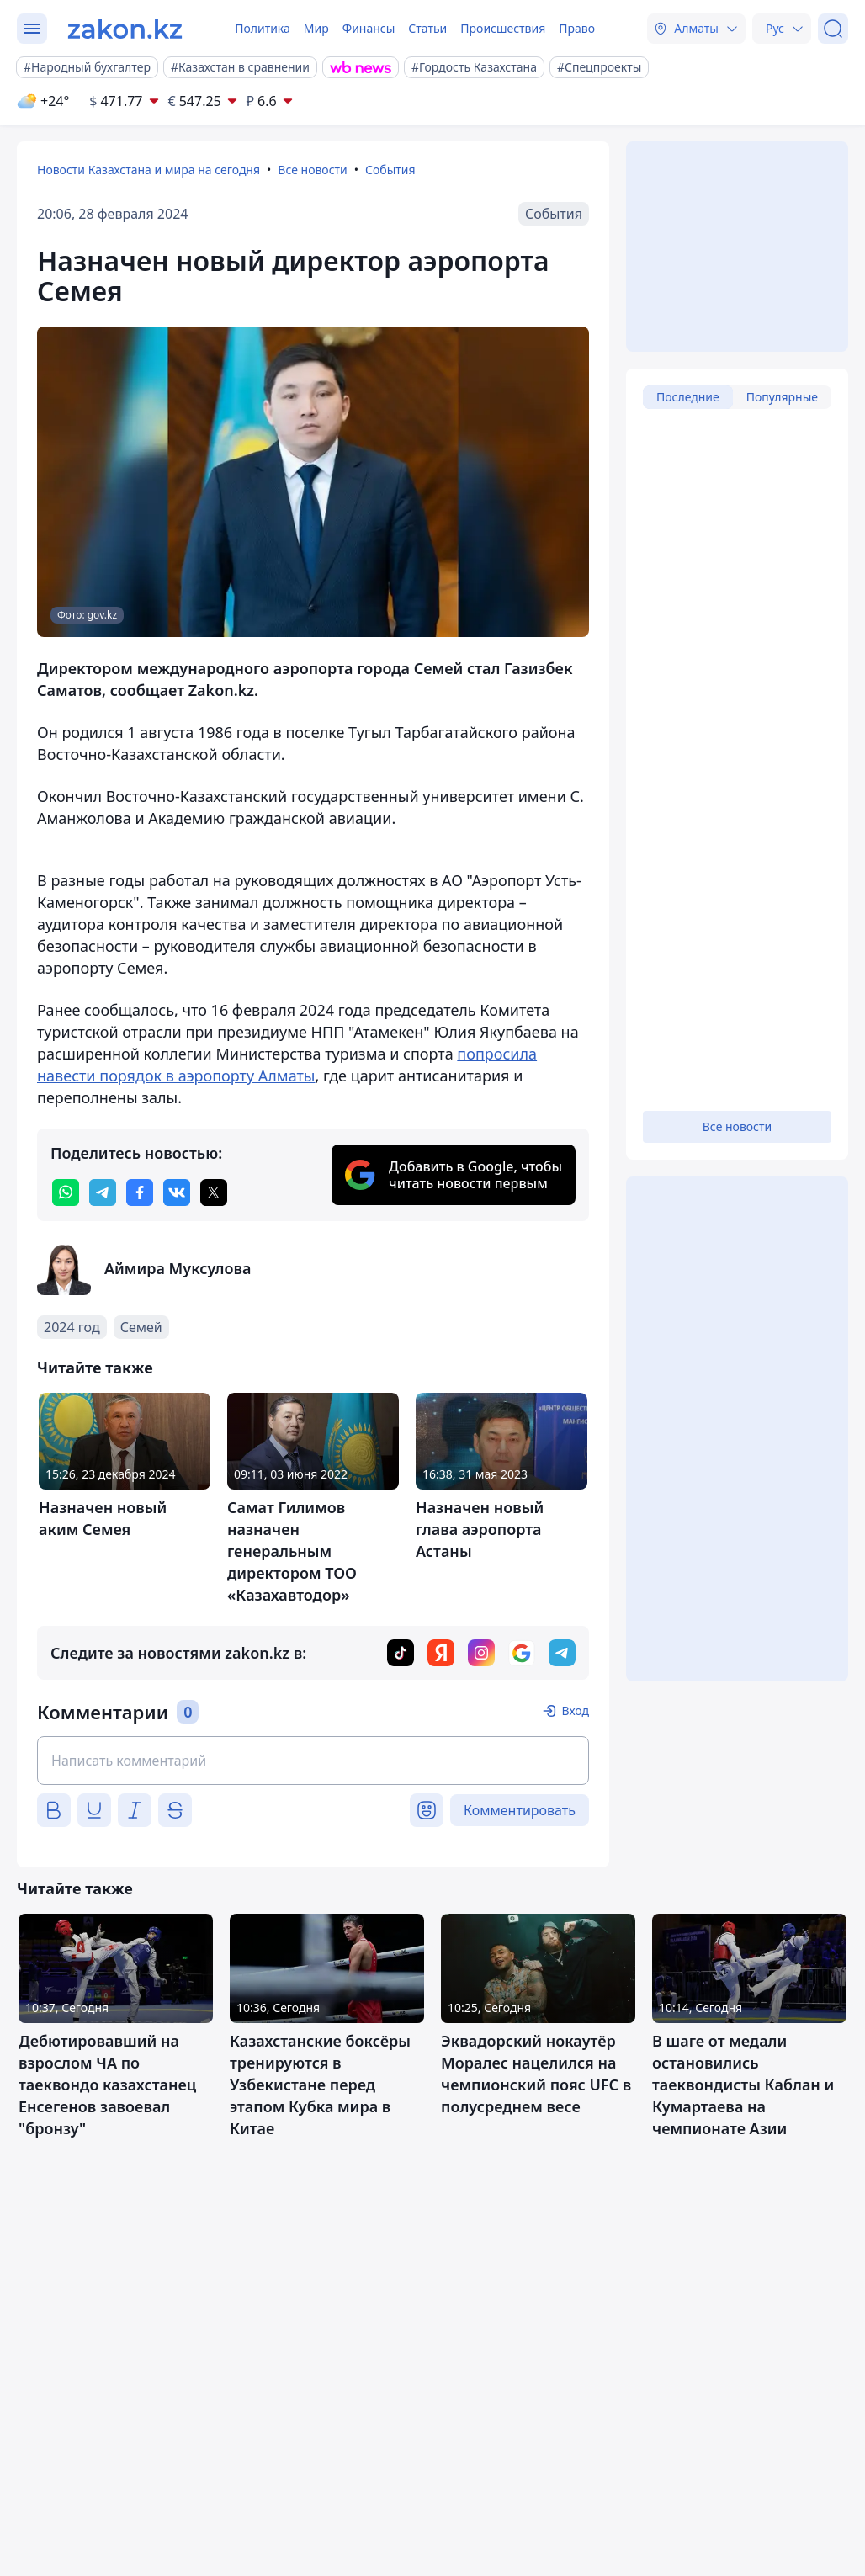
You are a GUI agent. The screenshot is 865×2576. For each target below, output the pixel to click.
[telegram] (103, 1192)
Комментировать (520, 1810)
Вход (575, 1710)
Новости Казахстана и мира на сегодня (148, 170)
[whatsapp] (65, 1192)
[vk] (177, 1192)
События (390, 170)
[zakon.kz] (125, 29)
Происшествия (502, 28)
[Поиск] (833, 28)
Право (577, 28)
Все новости (312, 170)
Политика (262, 28)
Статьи (427, 28)
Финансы (368, 28)
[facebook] (140, 1192)
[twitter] (214, 1192)
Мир (316, 28)
